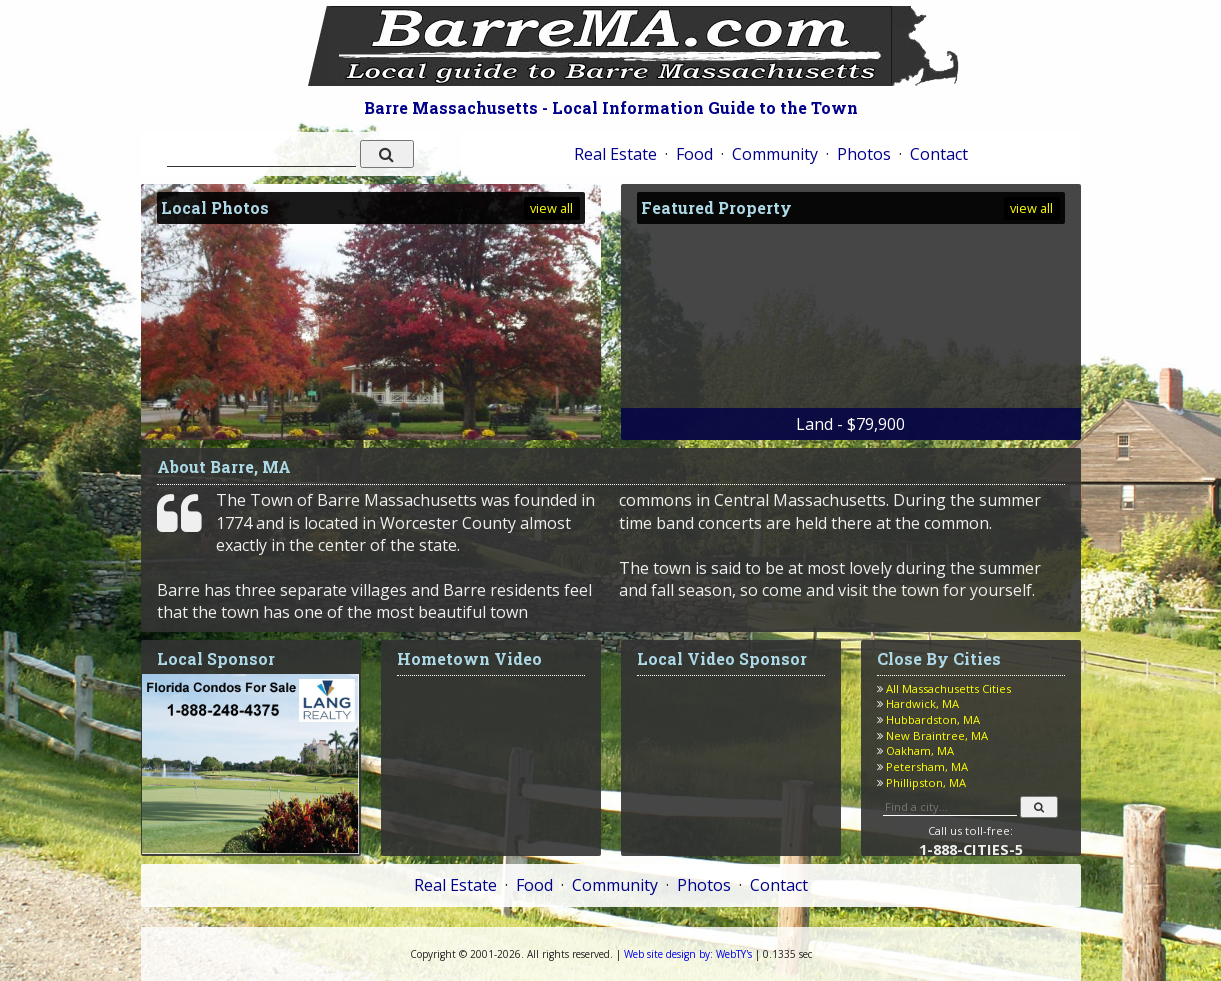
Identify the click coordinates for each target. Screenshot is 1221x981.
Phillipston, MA (926, 782)
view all (551, 208)
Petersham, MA (927, 766)
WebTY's (688, 954)
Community (775, 154)
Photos (864, 154)
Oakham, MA (920, 750)
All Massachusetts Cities (948, 688)
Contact (939, 154)
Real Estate (615, 154)
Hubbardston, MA (933, 719)
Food (694, 154)
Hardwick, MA (922, 703)
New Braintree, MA (937, 735)
